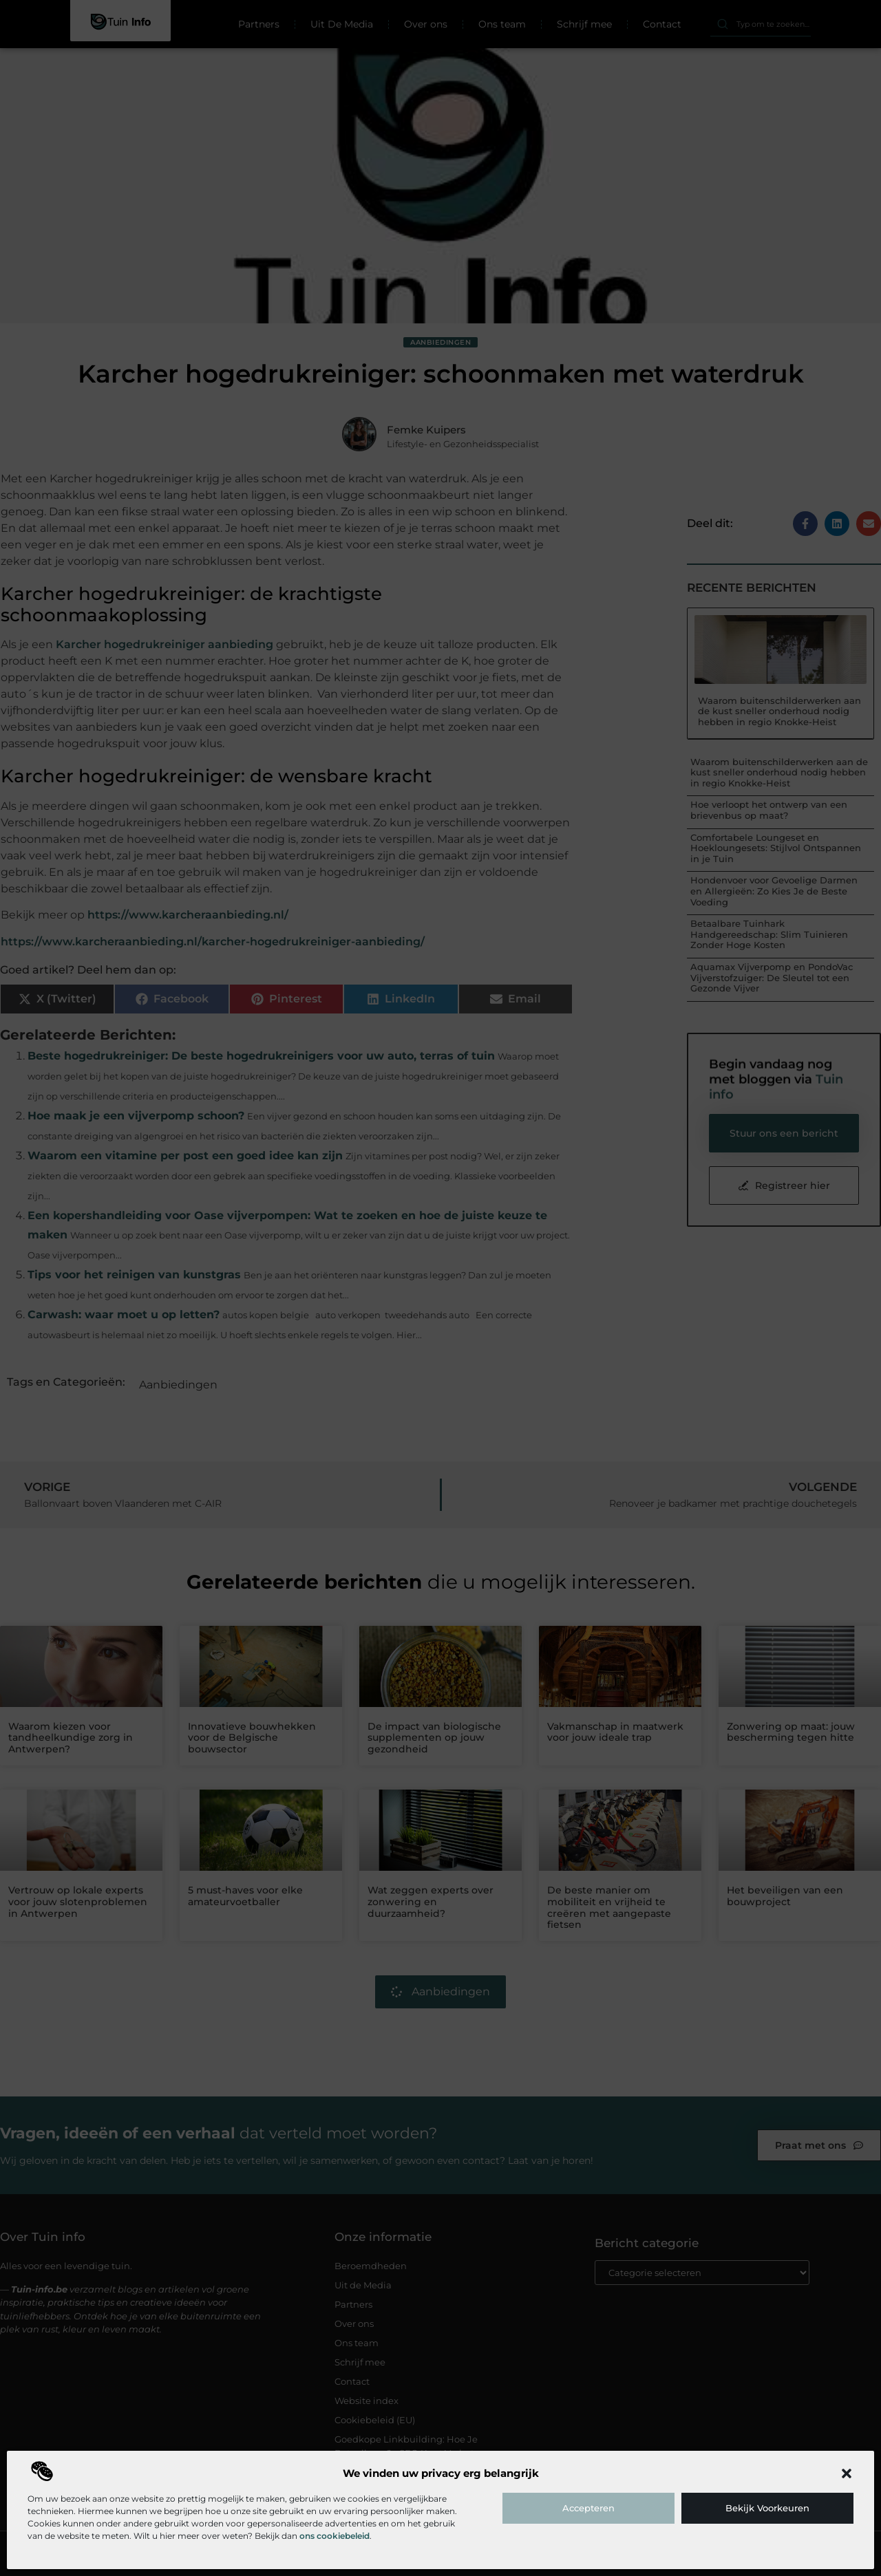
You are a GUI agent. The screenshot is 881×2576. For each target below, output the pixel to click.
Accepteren (588, 2507)
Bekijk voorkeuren (767, 2507)
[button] (846, 2473)
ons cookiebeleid (334, 2536)
